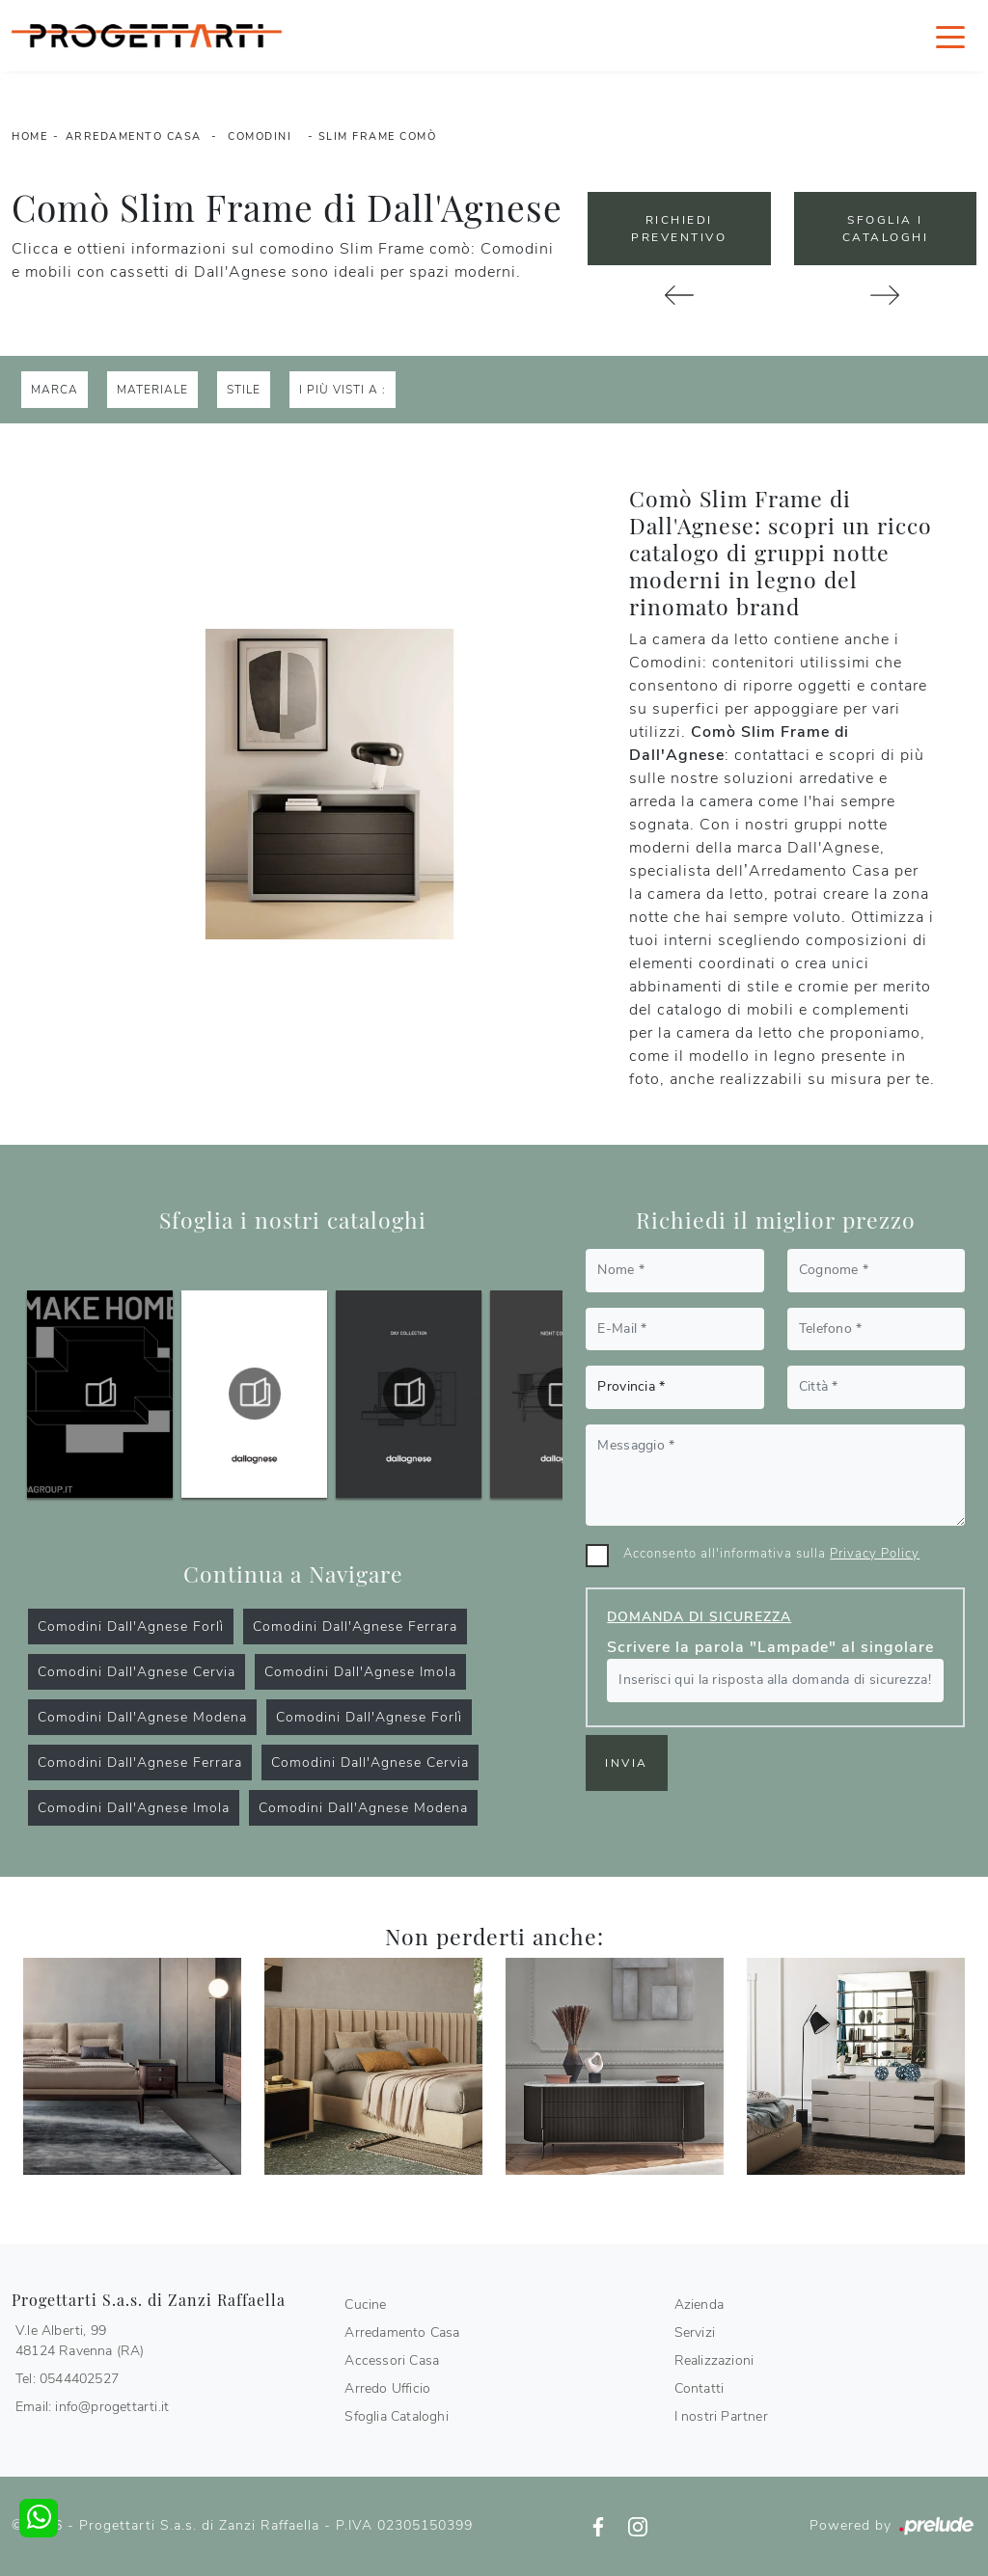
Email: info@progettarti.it (92, 2407)
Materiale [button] (152, 389)
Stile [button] (244, 389)
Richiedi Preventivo (679, 228)
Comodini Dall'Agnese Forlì (131, 1626)
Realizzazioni (714, 2360)
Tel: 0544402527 (67, 2379)
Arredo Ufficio (387, 2388)
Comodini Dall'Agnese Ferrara (355, 1626)
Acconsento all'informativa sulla (771, 1553)
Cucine (365, 2304)
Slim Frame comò (377, 136)
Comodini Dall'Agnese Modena (142, 1717)
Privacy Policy (874, 1553)
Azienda (699, 2304)
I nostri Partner (721, 2416)
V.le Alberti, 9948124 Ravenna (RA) (80, 2340)
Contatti (699, 2388)
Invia (626, 1763)
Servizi (694, 2332)
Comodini (259, 136)
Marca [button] (54, 389)
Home (29, 136)
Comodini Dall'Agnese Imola (360, 1672)
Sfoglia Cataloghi (396, 2416)
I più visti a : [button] (342, 389)
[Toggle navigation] (950, 35)
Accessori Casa (391, 2360)
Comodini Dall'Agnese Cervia (136, 1672)
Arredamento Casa (134, 136)
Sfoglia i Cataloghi (885, 228)
